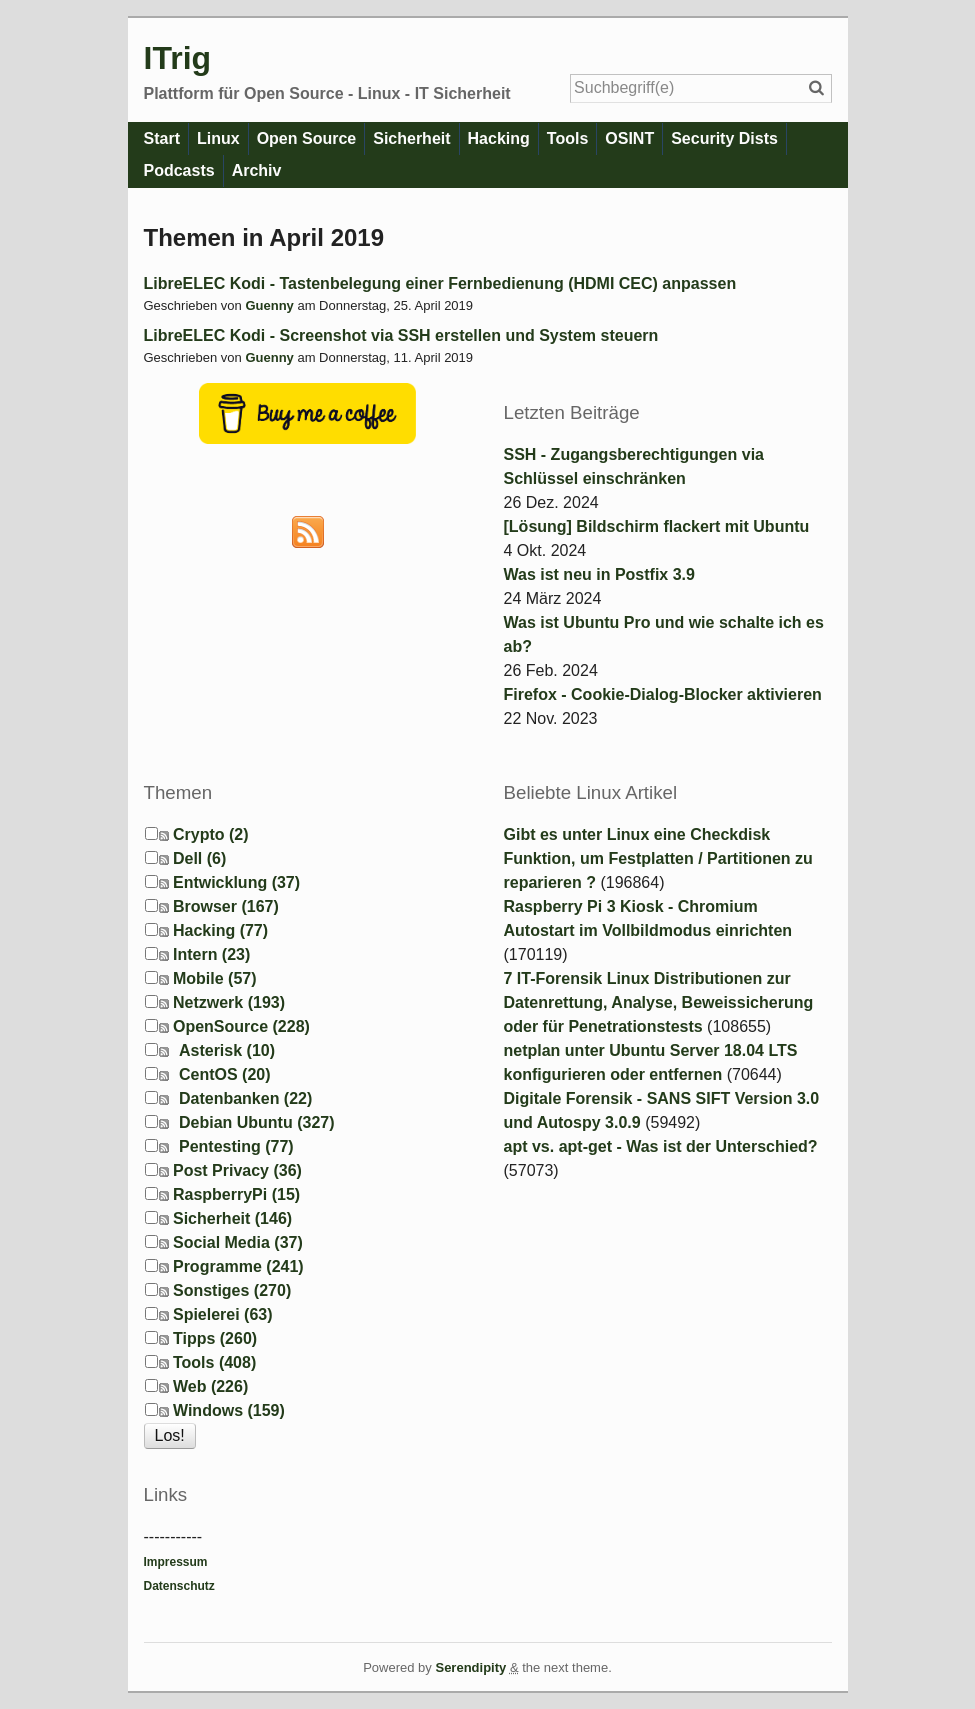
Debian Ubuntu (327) (257, 1122)
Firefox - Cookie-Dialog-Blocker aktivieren (663, 694)
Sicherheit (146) (232, 1218)
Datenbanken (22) (245, 1098)
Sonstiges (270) (232, 1290)
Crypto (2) (211, 834)
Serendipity (470, 1667)
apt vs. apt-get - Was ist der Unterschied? (661, 1146)
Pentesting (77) (236, 1146)
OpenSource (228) (241, 1026)
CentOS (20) (225, 1074)
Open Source (307, 138)
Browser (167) (226, 906)
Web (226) (210, 1386)
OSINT (629, 138)
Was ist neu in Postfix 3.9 (599, 574)
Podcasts (179, 170)
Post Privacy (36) (237, 1170)
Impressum (176, 1562)
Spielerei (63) (223, 1314)
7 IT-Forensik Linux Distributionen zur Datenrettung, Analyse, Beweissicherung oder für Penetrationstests (659, 1002)
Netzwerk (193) (229, 1002)
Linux (218, 138)
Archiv (257, 170)
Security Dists (724, 138)
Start (162, 138)
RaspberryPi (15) (236, 1194)
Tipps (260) (215, 1338)
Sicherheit (411, 138)
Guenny (269, 305)
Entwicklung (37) (236, 882)
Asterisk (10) (227, 1050)
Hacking (499, 138)
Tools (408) (214, 1362)
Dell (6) (199, 858)
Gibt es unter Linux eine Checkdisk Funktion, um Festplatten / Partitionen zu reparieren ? (658, 858)
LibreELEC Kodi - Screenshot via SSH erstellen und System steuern (401, 335)
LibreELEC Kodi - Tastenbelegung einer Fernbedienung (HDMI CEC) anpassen (440, 283)
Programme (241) (238, 1266)
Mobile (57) (215, 978)
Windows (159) (229, 1410)
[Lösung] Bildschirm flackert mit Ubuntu (657, 526)
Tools (567, 138)
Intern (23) (211, 954)
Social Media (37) (238, 1242)
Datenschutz (179, 1586)
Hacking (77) (220, 930)
